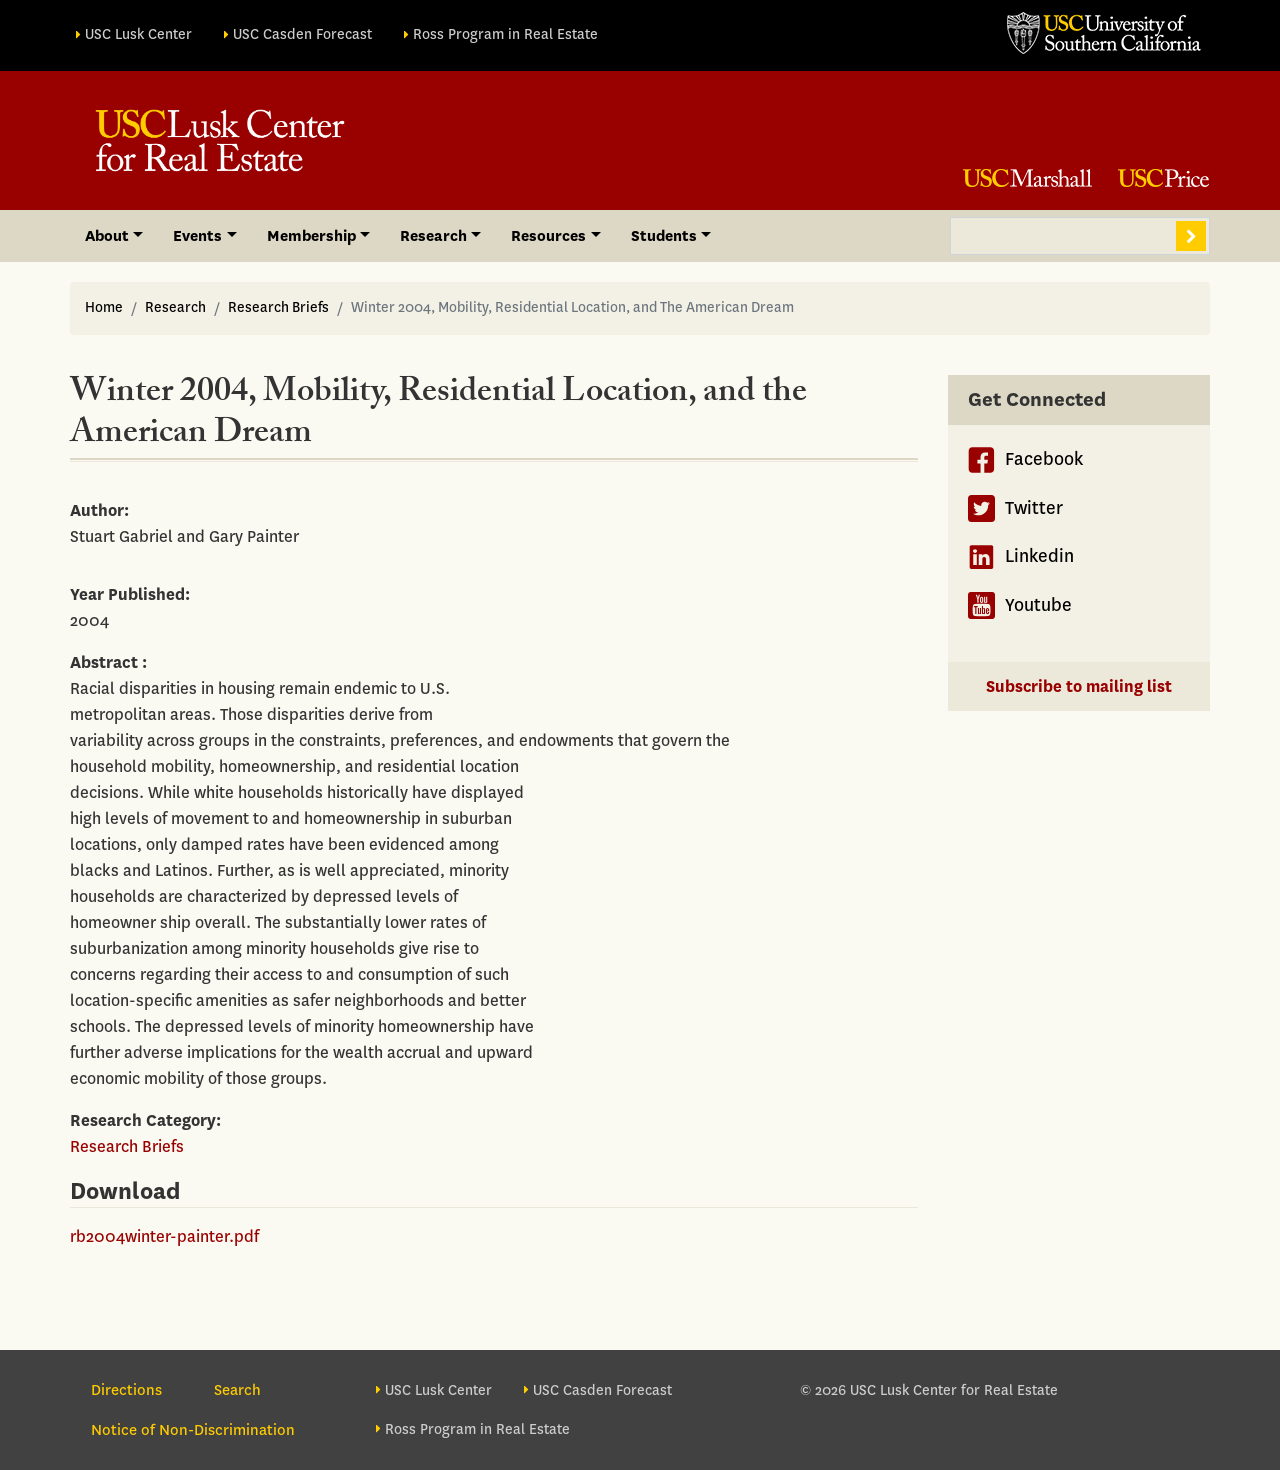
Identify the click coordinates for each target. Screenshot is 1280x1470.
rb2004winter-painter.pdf (164, 1236)
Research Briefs (278, 307)
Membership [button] (311, 236)
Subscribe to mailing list (1079, 686)
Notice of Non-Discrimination (193, 1430)
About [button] (107, 236)
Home (104, 307)
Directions (126, 1390)
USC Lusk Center (138, 34)
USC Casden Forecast (302, 34)
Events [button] (197, 236)
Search (1191, 236)
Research (175, 307)
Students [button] (664, 236)
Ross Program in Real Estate (505, 34)
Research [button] (433, 236)
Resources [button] (548, 236)
